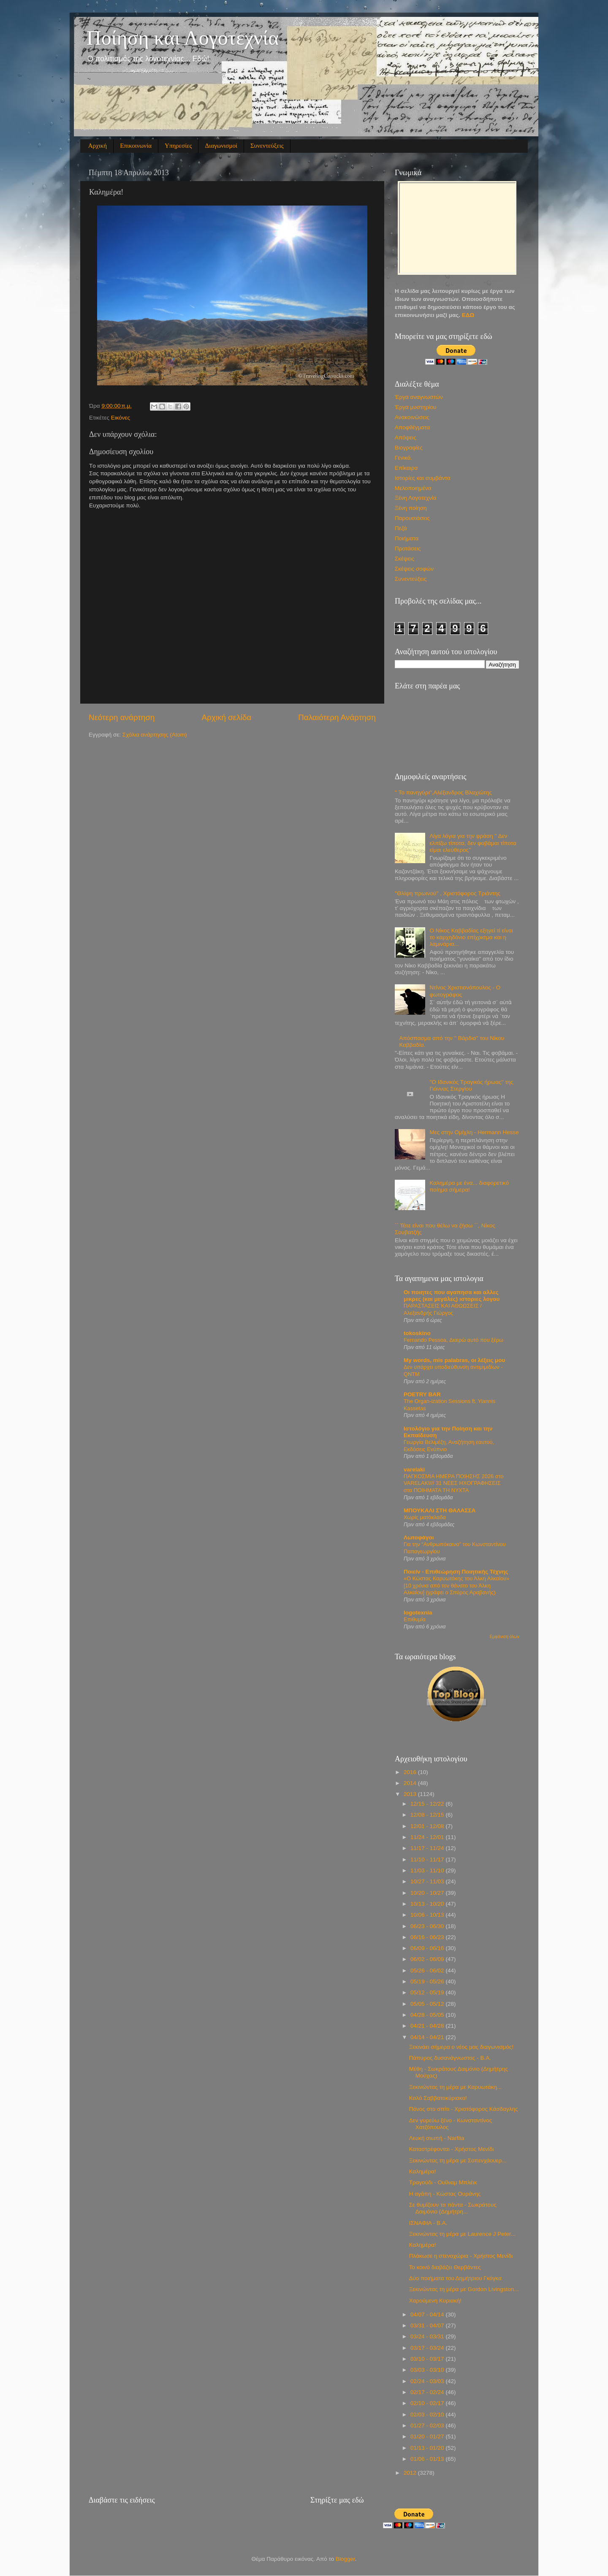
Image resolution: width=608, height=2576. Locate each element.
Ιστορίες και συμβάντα (423, 478)
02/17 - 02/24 (427, 2392)
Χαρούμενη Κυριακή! (435, 2300)
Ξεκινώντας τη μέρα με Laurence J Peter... (462, 2234)
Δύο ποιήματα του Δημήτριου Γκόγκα (455, 2278)
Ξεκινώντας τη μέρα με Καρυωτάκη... (455, 2087)
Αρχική (97, 145)
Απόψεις (405, 437)
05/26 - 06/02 (427, 1970)
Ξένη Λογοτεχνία (416, 498)
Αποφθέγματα (412, 427)
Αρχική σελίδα (227, 717)
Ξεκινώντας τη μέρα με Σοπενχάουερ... (458, 2160)
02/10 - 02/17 (427, 2403)
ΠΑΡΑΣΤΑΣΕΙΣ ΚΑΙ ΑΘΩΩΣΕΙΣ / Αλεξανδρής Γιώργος (443, 1309)
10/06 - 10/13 (427, 1915)
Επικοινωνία (136, 145)
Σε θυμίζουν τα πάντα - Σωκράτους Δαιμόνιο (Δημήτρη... (453, 2208)
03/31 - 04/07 (427, 2325)
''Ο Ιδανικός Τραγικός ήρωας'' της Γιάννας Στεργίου (471, 1085)
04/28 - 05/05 (427, 2015)
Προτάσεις (408, 548)
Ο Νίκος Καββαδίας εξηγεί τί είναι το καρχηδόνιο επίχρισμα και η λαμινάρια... (471, 937)
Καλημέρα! (422, 2171)
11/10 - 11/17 (427, 1859)
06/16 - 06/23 (427, 1937)
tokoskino (417, 1333)
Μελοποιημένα (413, 488)
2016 (411, 1772)
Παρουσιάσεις (412, 518)
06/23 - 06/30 (427, 1926)
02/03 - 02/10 (427, 2414)
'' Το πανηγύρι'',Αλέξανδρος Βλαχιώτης (443, 792)
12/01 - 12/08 (427, 1826)
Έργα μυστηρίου (415, 407)
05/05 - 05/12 (427, 2004)
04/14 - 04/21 (427, 2037)
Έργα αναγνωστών (419, 397)
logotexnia (418, 1612)
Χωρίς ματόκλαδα (425, 1517)
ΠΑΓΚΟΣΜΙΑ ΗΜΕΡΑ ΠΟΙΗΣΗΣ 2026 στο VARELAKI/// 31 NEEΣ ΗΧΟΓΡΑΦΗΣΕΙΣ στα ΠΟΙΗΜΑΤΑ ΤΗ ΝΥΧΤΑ (454, 1483)
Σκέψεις (404, 558)
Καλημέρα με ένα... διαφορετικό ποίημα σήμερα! (469, 1186)
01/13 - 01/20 (427, 2448)
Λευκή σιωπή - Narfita (436, 2138)
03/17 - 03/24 (427, 2348)
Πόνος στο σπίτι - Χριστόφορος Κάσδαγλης (463, 2109)
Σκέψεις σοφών (414, 569)
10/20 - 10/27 (427, 1893)
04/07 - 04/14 (427, 2314)
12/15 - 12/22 (427, 1804)
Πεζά (401, 528)
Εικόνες (120, 417)
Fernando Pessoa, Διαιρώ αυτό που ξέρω (453, 1340)
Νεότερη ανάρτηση (122, 717)
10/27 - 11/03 (427, 1881)
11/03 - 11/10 (427, 1870)
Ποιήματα (406, 538)
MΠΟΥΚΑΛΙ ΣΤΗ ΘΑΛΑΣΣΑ (440, 1510)
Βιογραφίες (409, 447)
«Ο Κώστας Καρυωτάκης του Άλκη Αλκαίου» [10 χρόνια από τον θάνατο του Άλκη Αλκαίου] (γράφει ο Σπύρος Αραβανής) (456, 1585)
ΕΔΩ (468, 315)
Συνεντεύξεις (267, 145)
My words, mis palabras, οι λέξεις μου (454, 1360)
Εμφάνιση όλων (504, 1636)
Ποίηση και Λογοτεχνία (183, 38)
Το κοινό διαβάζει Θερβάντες (445, 2267)
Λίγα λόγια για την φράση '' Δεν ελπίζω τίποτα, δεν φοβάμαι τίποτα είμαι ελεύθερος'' (472, 843)
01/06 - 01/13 (427, 2459)
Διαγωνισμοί (221, 145)
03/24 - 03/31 (427, 2336)
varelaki (414, 1469)
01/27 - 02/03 (427, 2425)
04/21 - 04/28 (427, 2026)
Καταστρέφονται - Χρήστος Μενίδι (451, 2149)
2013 (411, 1794)
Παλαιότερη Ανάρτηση (337, 717)
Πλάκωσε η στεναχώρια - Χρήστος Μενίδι (461, 2256)
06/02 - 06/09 (427, 1959)
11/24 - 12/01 (427, 1837)
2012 (411, 2473)
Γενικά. (403, 458)
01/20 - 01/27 (427, 2436)
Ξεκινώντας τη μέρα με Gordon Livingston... (464, 2289)
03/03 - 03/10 (427, 2370)
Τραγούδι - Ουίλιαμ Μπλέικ (443, 2182)
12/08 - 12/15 (427, 1815)
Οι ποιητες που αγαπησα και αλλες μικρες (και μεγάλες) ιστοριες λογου (451, 1295)
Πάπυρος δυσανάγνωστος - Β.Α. (450, 2058)
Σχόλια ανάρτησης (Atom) (154, 734)
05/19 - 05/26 (427, 1981)
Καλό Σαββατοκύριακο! (438, 2098)
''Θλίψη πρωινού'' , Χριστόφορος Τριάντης (447, 893)
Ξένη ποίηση (411, 508)
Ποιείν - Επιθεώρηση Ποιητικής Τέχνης (456, 1571)
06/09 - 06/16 (427, 1948)
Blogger (345, 2559)
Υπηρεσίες (178, 145)
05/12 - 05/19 (427, 1992)
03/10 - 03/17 (427, 2359)
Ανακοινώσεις (412, 417)
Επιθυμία (415, 1619)
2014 (411, 1783)
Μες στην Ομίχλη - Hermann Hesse (473, 1132)
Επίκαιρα (406, 468)
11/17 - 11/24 (427, 1848)
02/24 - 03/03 (427, 2381)
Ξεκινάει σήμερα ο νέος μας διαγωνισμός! (461, 2047)
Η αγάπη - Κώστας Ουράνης (445, 2194)
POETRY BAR (422, 1394)
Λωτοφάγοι (419, 1537)
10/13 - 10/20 (427, 1904)
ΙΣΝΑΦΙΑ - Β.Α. (428, 2223)
